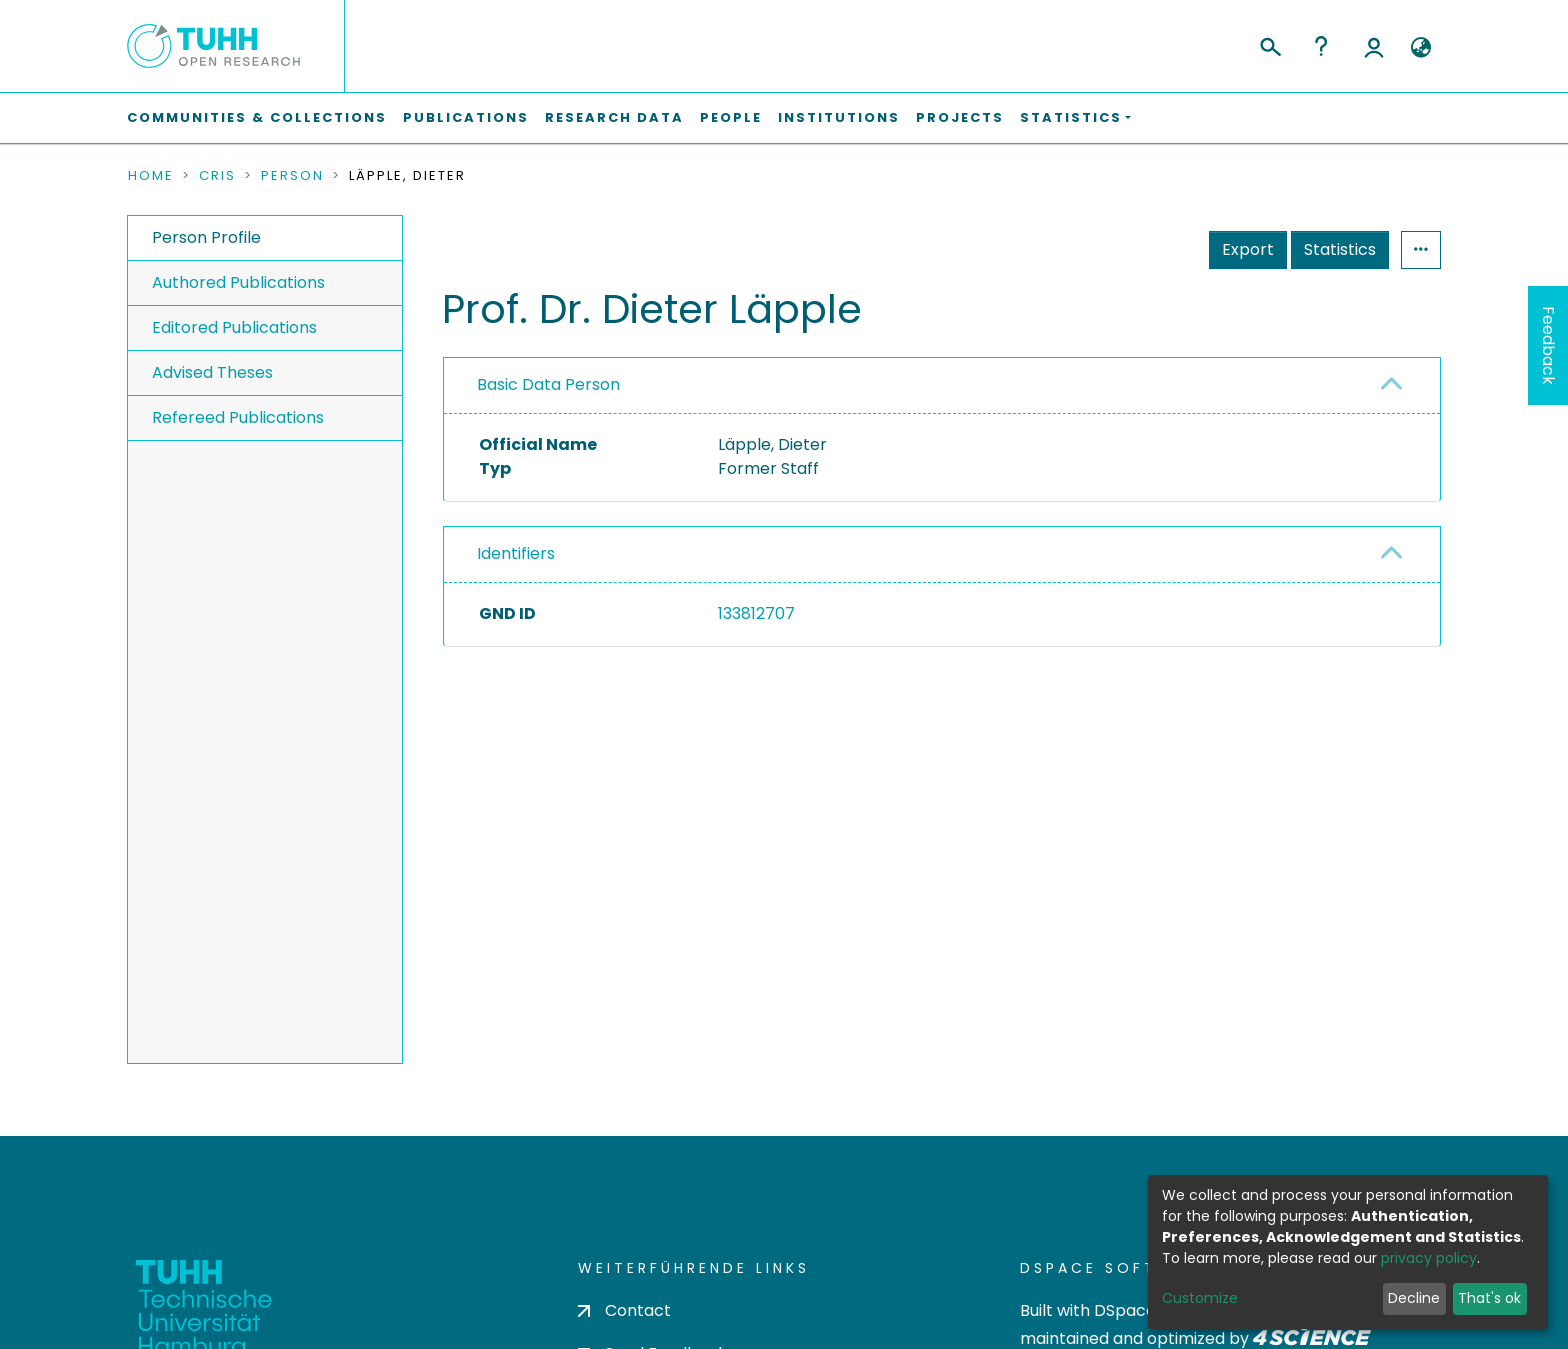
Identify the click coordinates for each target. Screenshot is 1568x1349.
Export (1248, 249)
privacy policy (1429, 1258)
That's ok (1489, 1298)
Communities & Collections (257, 117)
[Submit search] (1269, 44)
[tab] (942, 386)
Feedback (1548, 345)
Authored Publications (238, 282)
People (731, 117)
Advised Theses (212, 372)
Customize (1200, 1298)
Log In (1374, 46)
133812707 (756, 613)
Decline (1414, 1298)
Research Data (614, 117)
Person (292, 176)
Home (151, 176)
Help (1321, 46)
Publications (466, 117)
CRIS (217, 176)
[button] (1420, 48)
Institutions (839, 117)
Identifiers (516, 553)
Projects (960, 117)
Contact (624, 1310)
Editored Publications (234, 327)
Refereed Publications (238, 417)
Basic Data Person (548, 384)
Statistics (1340, 249)
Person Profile (206, 237)
